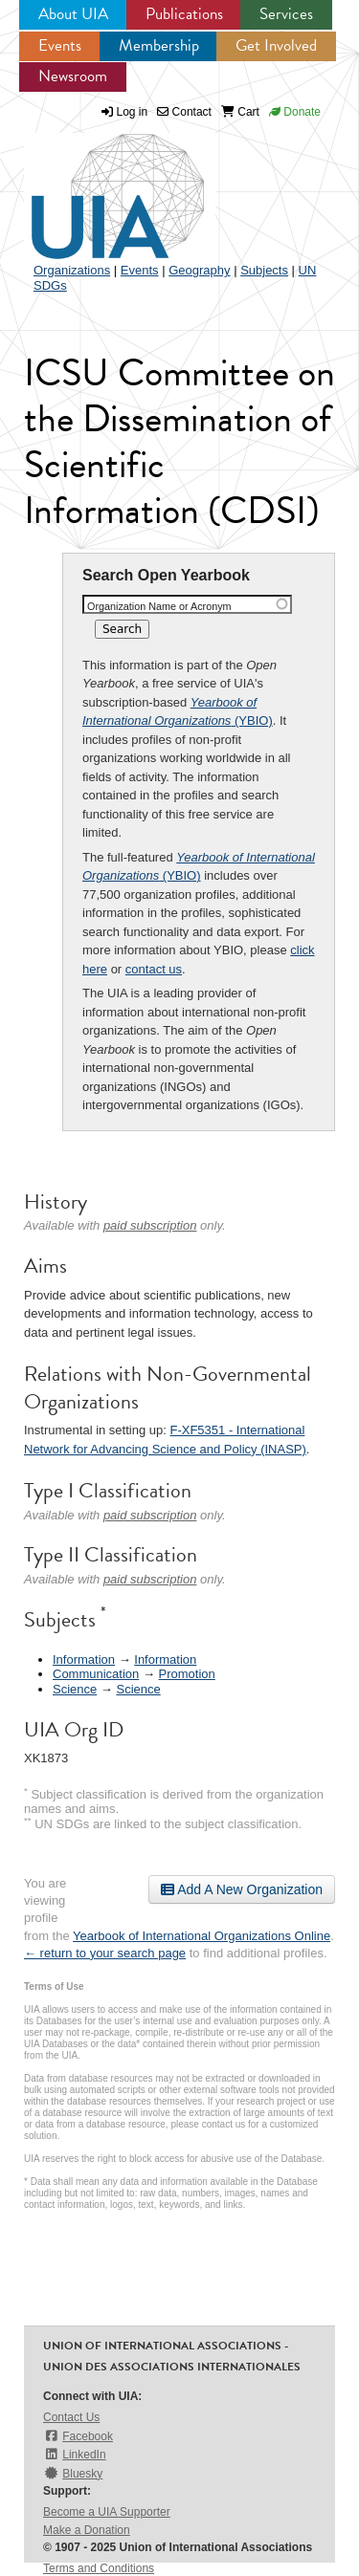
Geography (199, 270)
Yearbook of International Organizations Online (201, 1936)
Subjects (264, 270)
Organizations (72, 270)
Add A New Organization (242, 1889)
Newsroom (72, 76)
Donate (295, 112)
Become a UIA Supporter (106, 2512)
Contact (184, 112)
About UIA (73, 14)
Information (84, 1659)
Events (59, 45)
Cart (240, 112)
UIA (96, 185)
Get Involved (276, 45)
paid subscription (150, 1225)
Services (286, 14)
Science (75, 1689)
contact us (153, 969)
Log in (132, 112)
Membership (159, 45)
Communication (96, 1674)
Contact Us (71, 2417)
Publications (184, 14)
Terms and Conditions (98, 2568)
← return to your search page (105, 1953)
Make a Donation (86, 2530)
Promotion (187, 1674)
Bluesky (72, 2473)
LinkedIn (74, 2454)
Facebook (78, 2436)
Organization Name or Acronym (159, 606)
